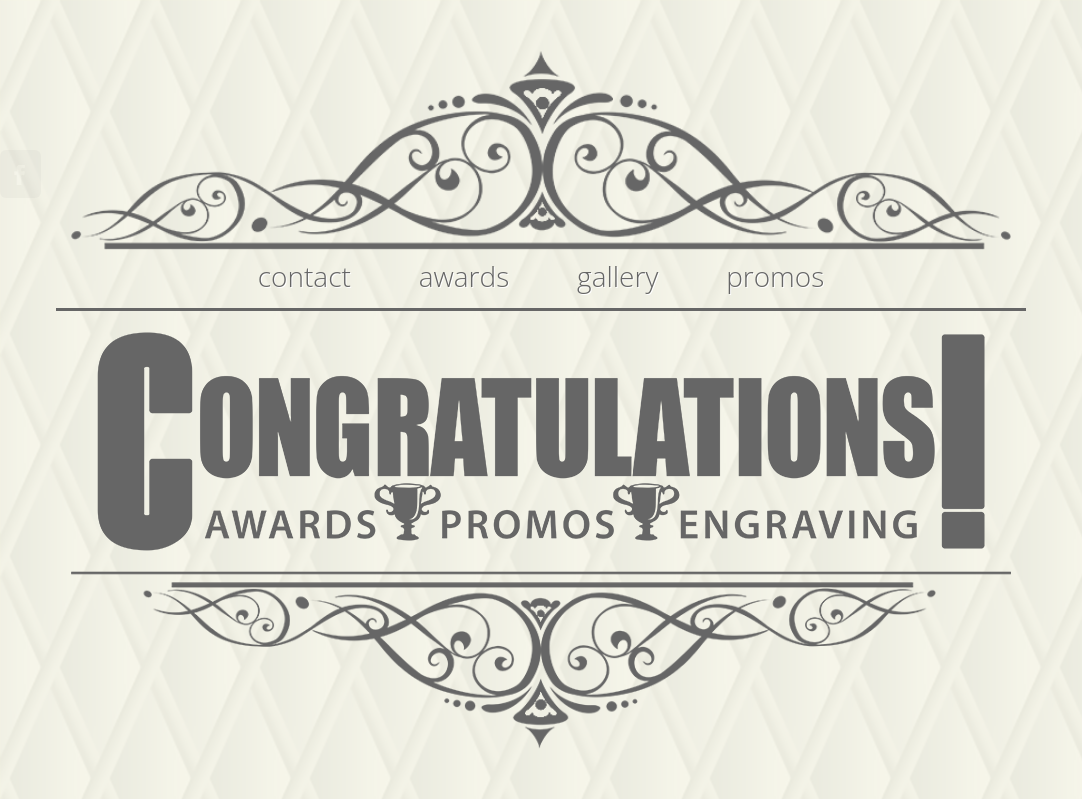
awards (464, 276)
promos (775, 276)
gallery (617, 276)
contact (304, 276)
